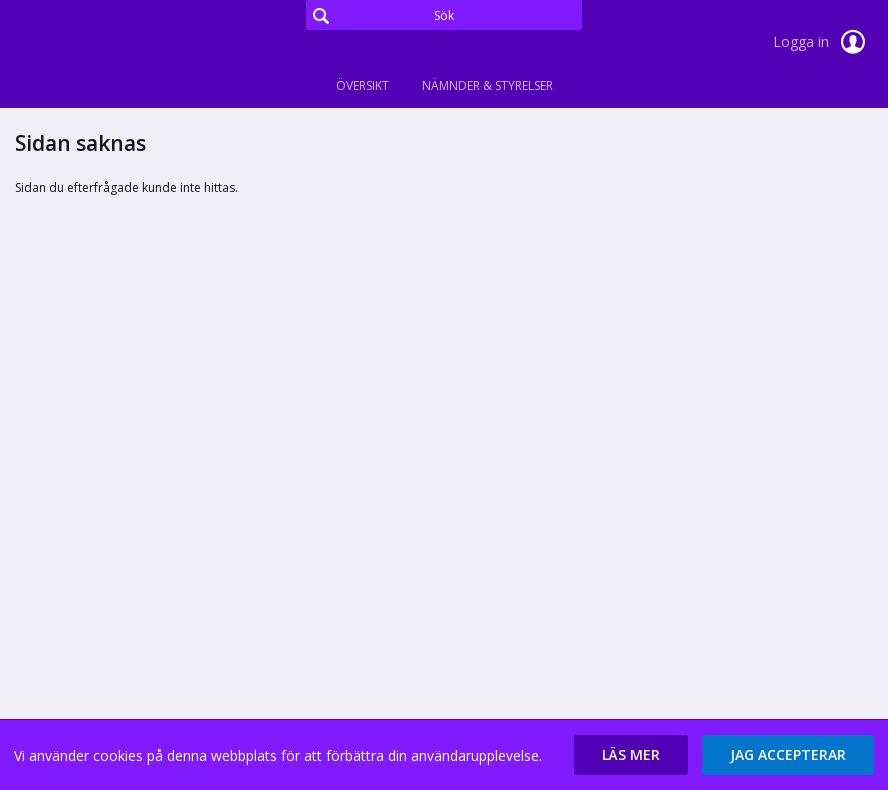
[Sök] (444, 15)
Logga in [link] (823, 42)
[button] (631, 755)
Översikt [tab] (362, 85)
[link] (115, 44)
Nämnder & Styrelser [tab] (487, 85)
